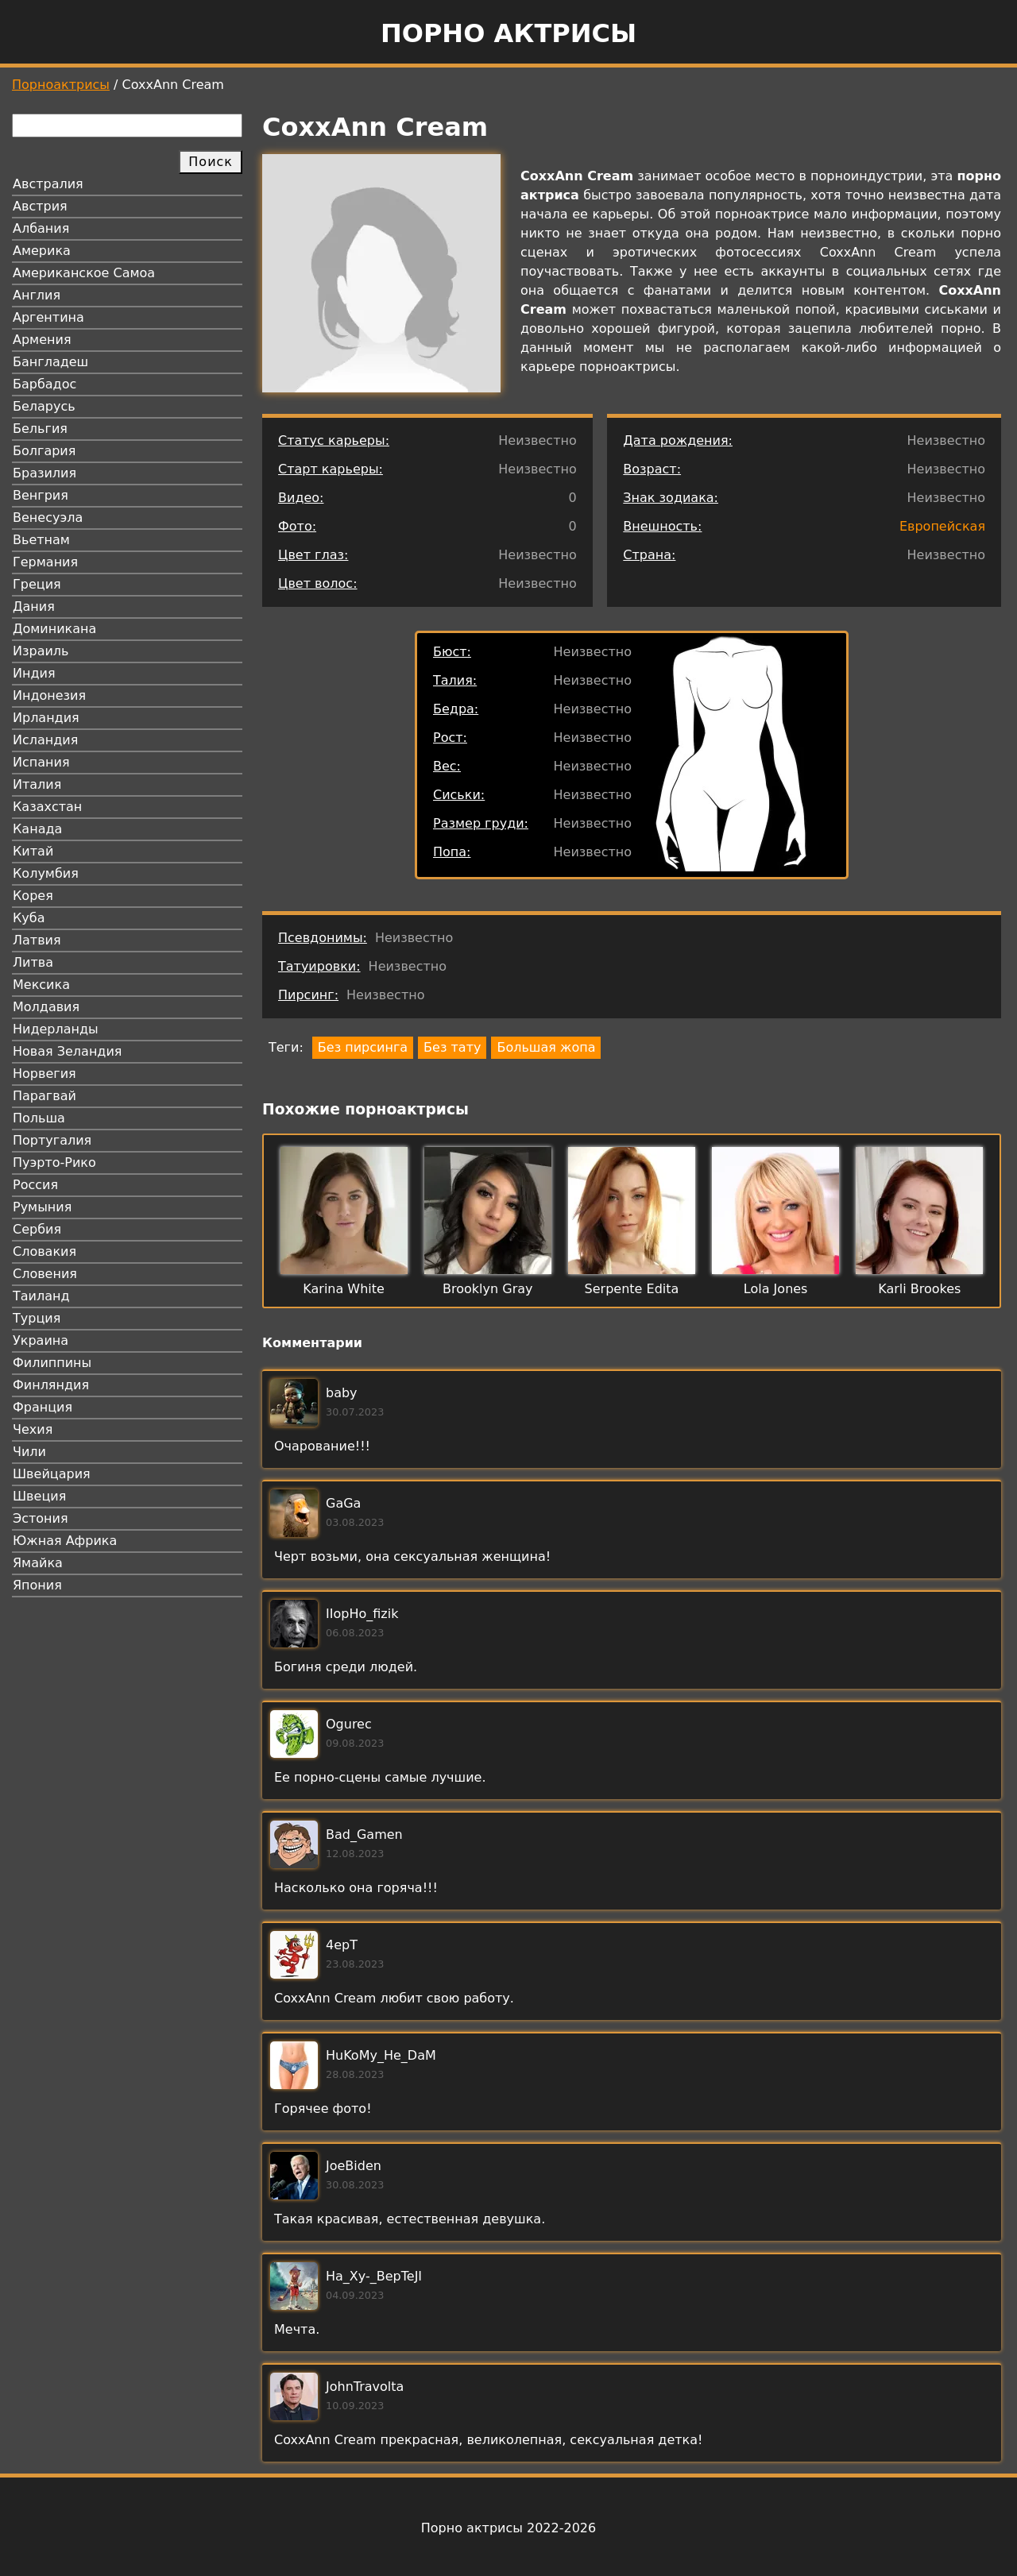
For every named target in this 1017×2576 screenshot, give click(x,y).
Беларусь (44, 406)
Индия (34, 673)
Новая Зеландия (67, 1051)
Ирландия (46, 717)
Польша (39, 1118)
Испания (41, 762)
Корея (33, 895)
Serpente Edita (632, 1288)
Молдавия (46, 1006)
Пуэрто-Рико (54, 1162)
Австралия (48, 183)
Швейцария (52, 1473)
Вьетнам (41, 539)
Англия (36, 295)
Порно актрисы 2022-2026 (508, 2527)
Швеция (39, 1496)
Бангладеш (50, 361)
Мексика (41, 984)
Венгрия (40, 495)
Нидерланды (56, 1029)
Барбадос (44, 384)
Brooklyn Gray (487, 1288)
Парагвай (44, 1095)
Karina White (344, 1288)
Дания (34, 606)
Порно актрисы (508, 33)
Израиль (41, 650)
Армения (42, 339)
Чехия (32, 1429)
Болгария (44, 450)
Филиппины (52, 1362)
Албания (41, 228)
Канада (37, 828)
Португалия (52, 1140)
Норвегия (44, 1073)
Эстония (40, 1518)
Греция (37, 584)
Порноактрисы (61, 84)
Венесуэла (48, 517)
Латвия (37, 940)
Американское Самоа (84, 272)
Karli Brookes (919, 1288)
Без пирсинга (363, 1047)
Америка (42, 250)
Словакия (44, 1251)
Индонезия (49, 695)
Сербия (37, 1229)
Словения (45, 1273)
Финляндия (51, 1384)
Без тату (452, 1047)
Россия (35, 1184)
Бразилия (44, 473)
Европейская (942, 526)
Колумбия (46, 873)
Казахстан (47, 806)
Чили (29, 1451)
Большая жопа (546, 1047)
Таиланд (41, 1295)
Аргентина (48, 317)
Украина (40, 1340)
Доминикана (54, 628)
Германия (45, 562)
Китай (33, 851)
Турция (36, 1318)
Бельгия (40, 428)
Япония (37, 1585)
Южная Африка (65, 1540)
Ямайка (38, 1562)
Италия (37, 784)
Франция (42, 1407)
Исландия (45, 739)
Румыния (42, 1207)
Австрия (40, 206)
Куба (29, 917)
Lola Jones (776, 1288)
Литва (33, 962)
